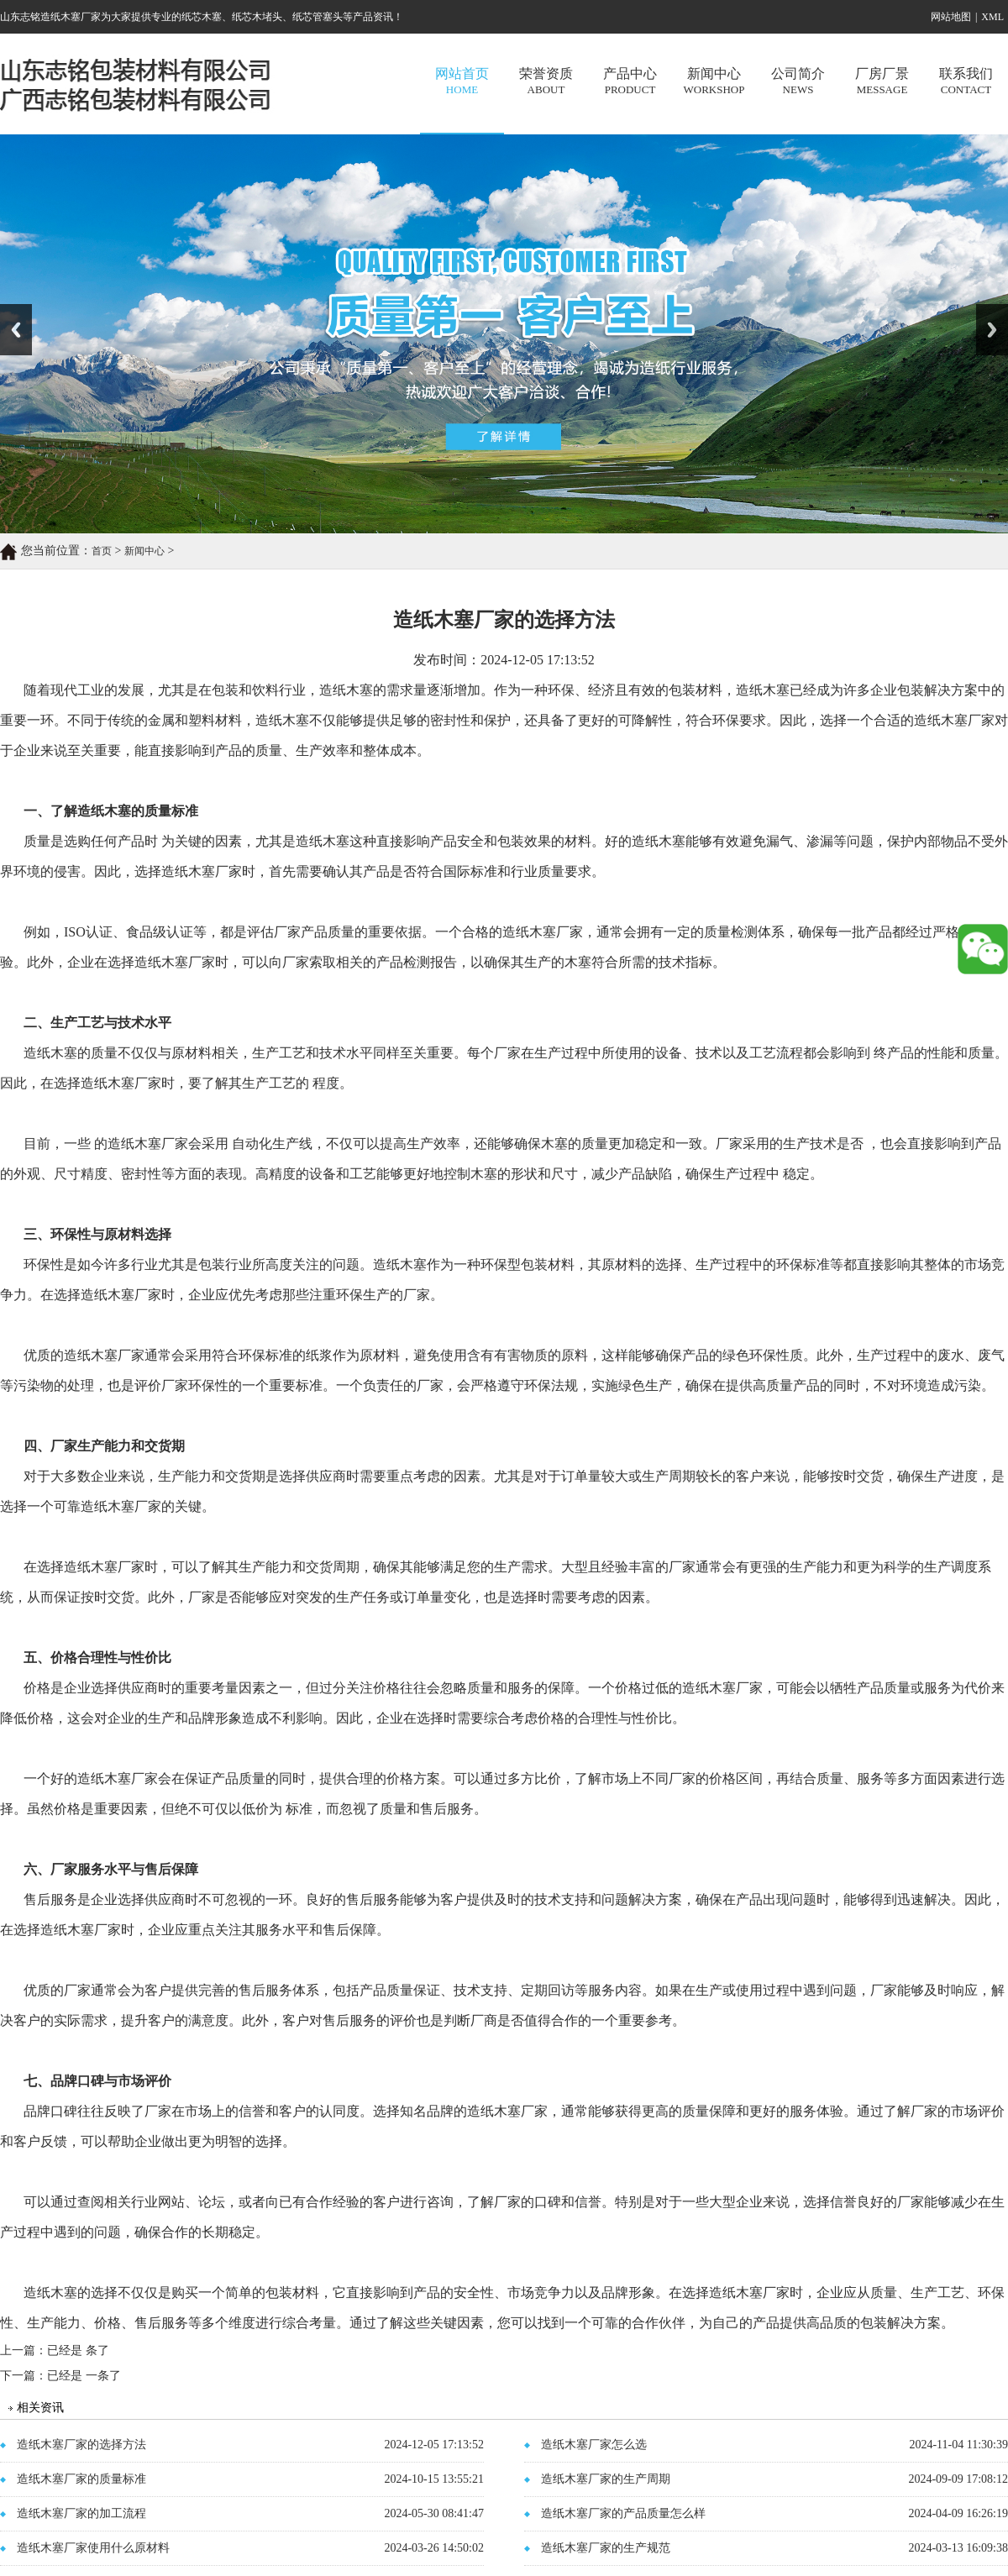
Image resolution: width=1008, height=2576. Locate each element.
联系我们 (966, 81)
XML (992, 17)
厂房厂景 (882, 81)
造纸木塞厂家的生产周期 (605, 2479)
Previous (16, 329)
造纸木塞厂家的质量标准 (81, 2479)
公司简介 (798, 81)
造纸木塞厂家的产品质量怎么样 (623, 2513)
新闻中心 (714, 81)
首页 (102, 551)
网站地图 (951, 17)
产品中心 (630, 81)
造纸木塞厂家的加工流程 (81, 2513)
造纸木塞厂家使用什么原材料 (93, 2548)
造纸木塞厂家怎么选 (594, 2444)
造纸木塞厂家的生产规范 (605, 2548)
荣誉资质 (546, 81)
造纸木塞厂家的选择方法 (81, 2444)
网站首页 (462, 81)
